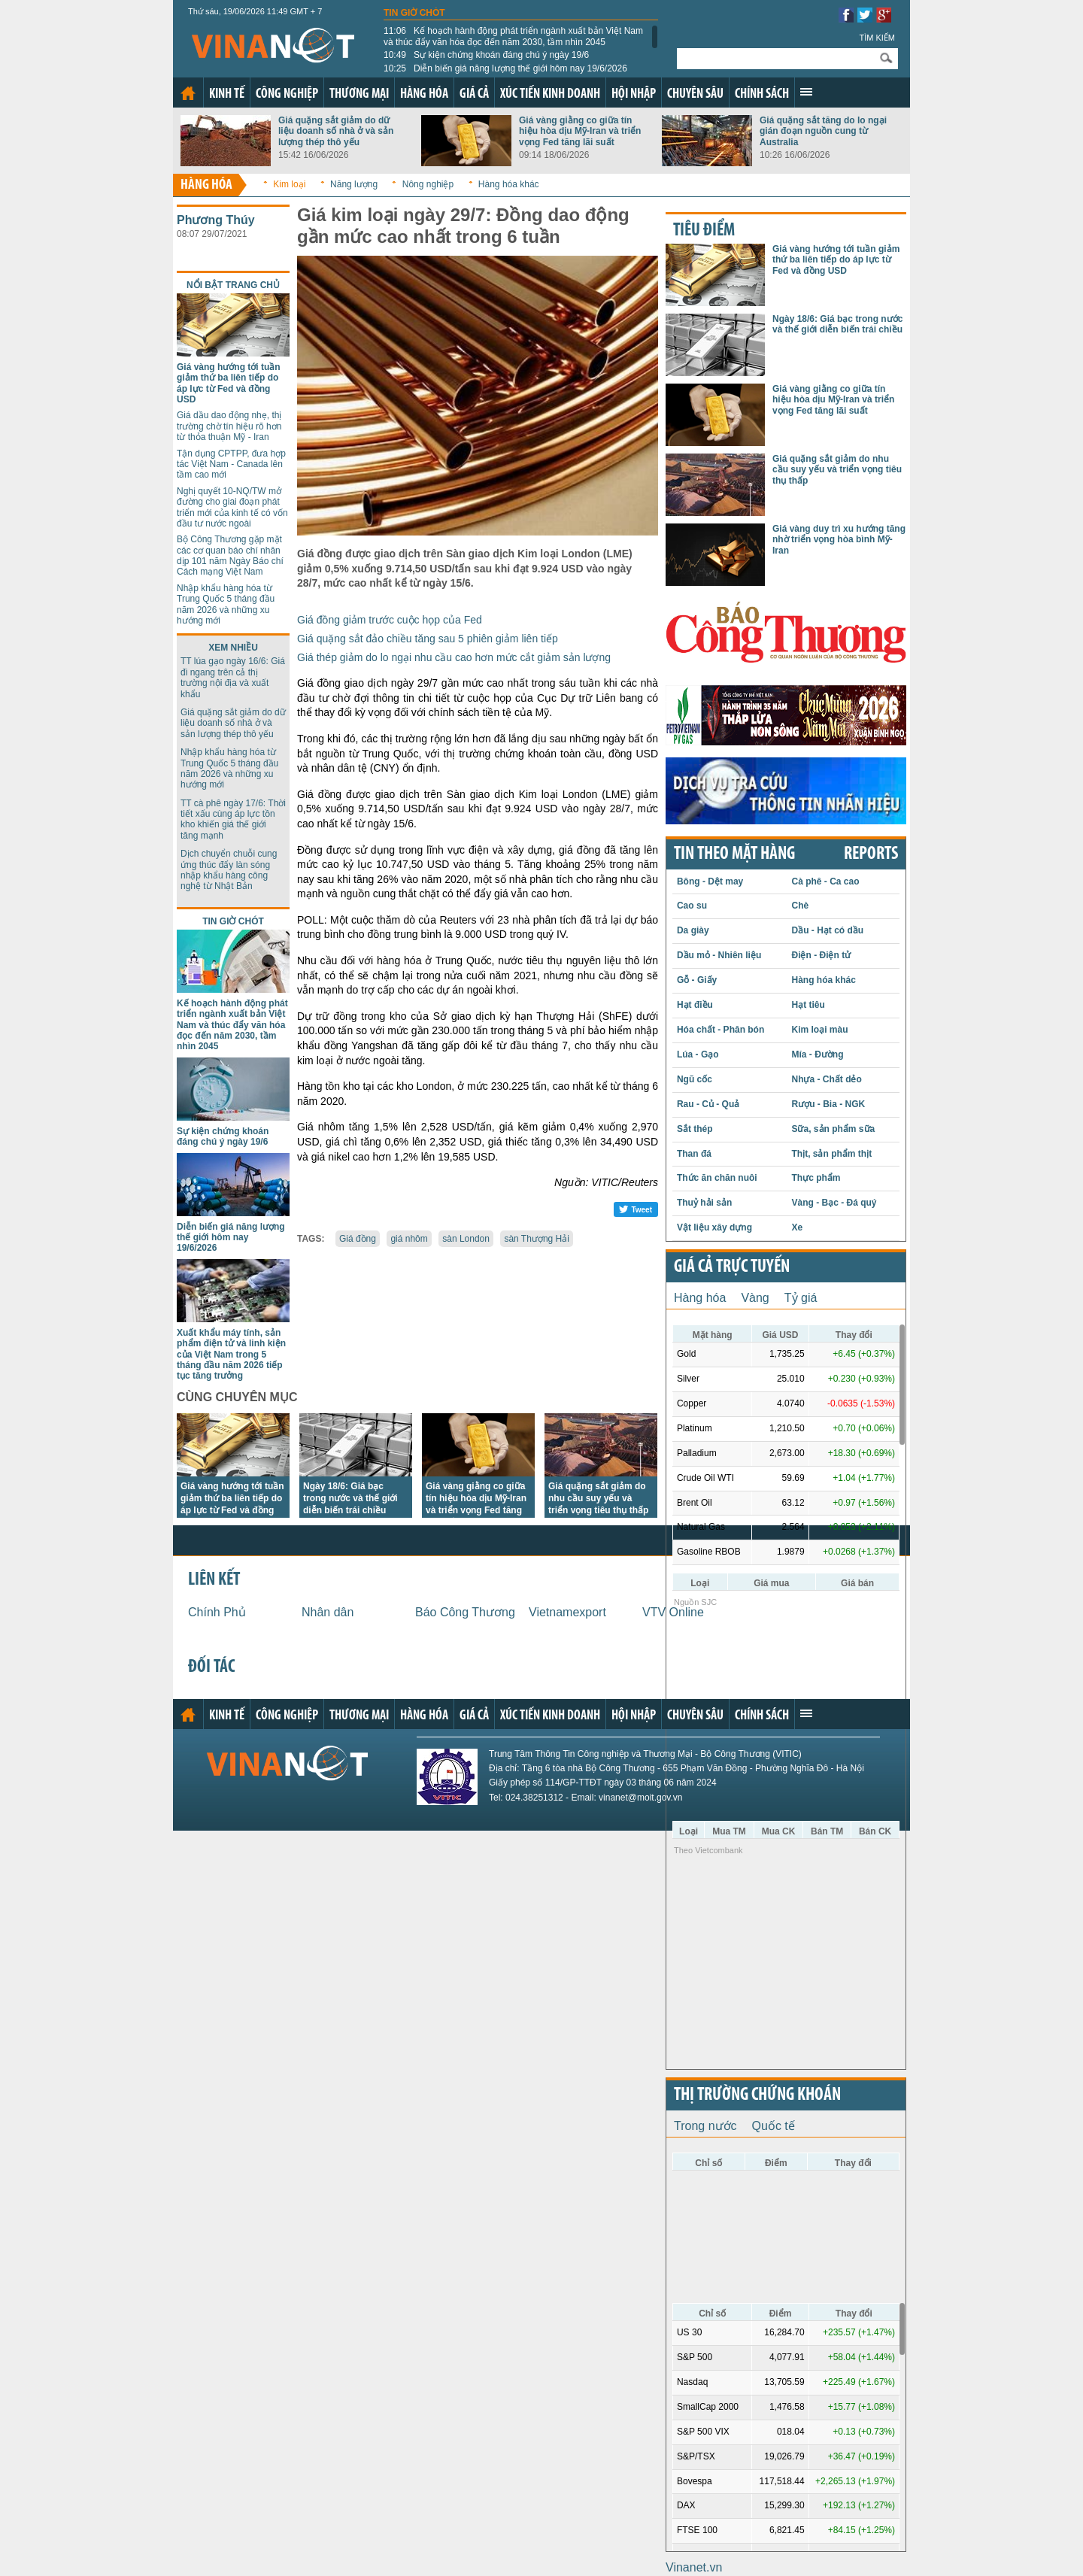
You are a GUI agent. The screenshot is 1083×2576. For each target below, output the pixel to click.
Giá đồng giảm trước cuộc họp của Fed (389, 620)
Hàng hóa (424, 94)
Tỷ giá (801, 1297)
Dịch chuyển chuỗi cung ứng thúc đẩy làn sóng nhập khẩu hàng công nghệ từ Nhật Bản (228, 869)
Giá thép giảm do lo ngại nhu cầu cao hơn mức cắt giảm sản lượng (454, 657)
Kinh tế (226, 94)
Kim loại (289, 184)
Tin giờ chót (414, 13)
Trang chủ (188, 93)
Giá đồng (357, 1238)
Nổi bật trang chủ (233, 285)
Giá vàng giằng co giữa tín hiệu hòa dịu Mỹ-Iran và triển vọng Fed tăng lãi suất (580, 131)
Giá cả (474, 94)
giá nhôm (408, 1238)
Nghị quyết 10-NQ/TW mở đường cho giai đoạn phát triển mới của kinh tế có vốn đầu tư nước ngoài (232, 507)
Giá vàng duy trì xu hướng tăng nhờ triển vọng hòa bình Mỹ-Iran (839, 539)
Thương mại (359, 94)
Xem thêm (806, 92)
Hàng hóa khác (508, 184)
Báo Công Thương (465, 1612)
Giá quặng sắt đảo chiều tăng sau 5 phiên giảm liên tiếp (427, 639)
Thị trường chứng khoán (757, 2095)
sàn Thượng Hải (536, 1238)
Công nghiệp (287, 94)
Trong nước (705, 2125)
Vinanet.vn (694, 2567)
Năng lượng (354, 184)
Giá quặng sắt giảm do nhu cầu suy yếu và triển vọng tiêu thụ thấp (598, 1498)
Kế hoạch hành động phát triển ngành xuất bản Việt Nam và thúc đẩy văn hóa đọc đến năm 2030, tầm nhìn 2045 (513, 36)
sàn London (466, 1238)
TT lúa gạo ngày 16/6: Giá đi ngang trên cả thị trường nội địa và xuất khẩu (232, 677)
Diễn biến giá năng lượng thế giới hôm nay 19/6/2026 (505, 68)
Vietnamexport (567, 1612)
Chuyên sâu (695, 94)
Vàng (755, 1297)
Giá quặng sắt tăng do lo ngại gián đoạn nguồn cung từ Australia (823, 131)
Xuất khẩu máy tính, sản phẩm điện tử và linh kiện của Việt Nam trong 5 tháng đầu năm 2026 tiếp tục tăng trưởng (231, 1354)
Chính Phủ (217, 1612)
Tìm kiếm (877, 37)
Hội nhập (633, 94)
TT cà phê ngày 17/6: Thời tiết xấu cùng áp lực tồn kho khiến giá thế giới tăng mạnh (233, 819)
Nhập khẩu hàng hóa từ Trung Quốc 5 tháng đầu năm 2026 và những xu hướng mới (226, 604)
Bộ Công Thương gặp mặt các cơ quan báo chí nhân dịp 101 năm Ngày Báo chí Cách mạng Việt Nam (230, 555)
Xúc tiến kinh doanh (550, 94)
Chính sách (762, 94)
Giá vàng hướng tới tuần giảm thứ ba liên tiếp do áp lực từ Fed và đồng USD (229, 383)
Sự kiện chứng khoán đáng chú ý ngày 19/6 (486, 55)
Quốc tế (773, 2125)
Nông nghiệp (428, 184)
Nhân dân (327, 1612)
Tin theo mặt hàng (734, 854)
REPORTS (871, 854)
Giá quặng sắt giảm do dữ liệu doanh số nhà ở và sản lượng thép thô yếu (335, 131)
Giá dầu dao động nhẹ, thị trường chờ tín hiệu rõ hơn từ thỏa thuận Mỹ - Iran (229, 426)
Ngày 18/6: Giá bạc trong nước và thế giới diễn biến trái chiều (350, 1498)
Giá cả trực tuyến (732, 1267)
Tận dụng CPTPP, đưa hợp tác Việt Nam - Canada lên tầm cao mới (231, 464)
